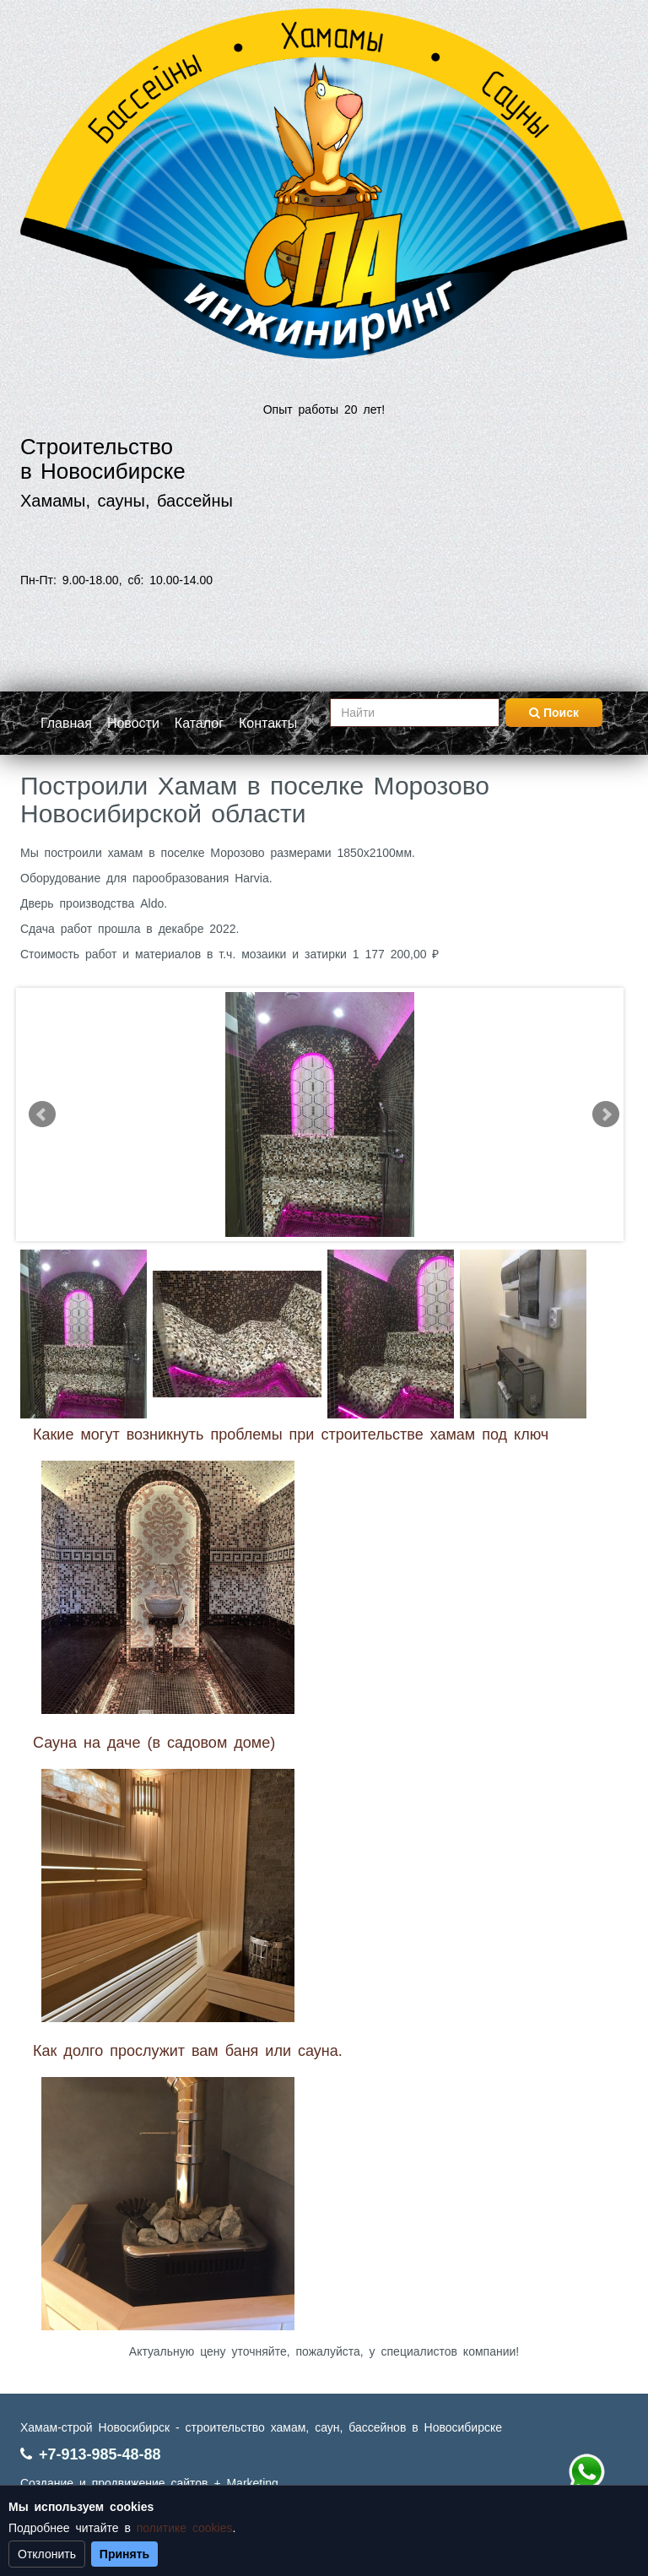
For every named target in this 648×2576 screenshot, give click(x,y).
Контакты (268, 723)
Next (605, 1114)
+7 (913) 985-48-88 (586, 2472)
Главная (66, 723)
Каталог (199, 723)
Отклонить (47, 2554)
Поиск (554, 712)
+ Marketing (245, 2483)
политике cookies (185, 2528)
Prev (42, 1114)
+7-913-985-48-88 (100, 2454)
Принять (124, 2554)
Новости (133, 723)
